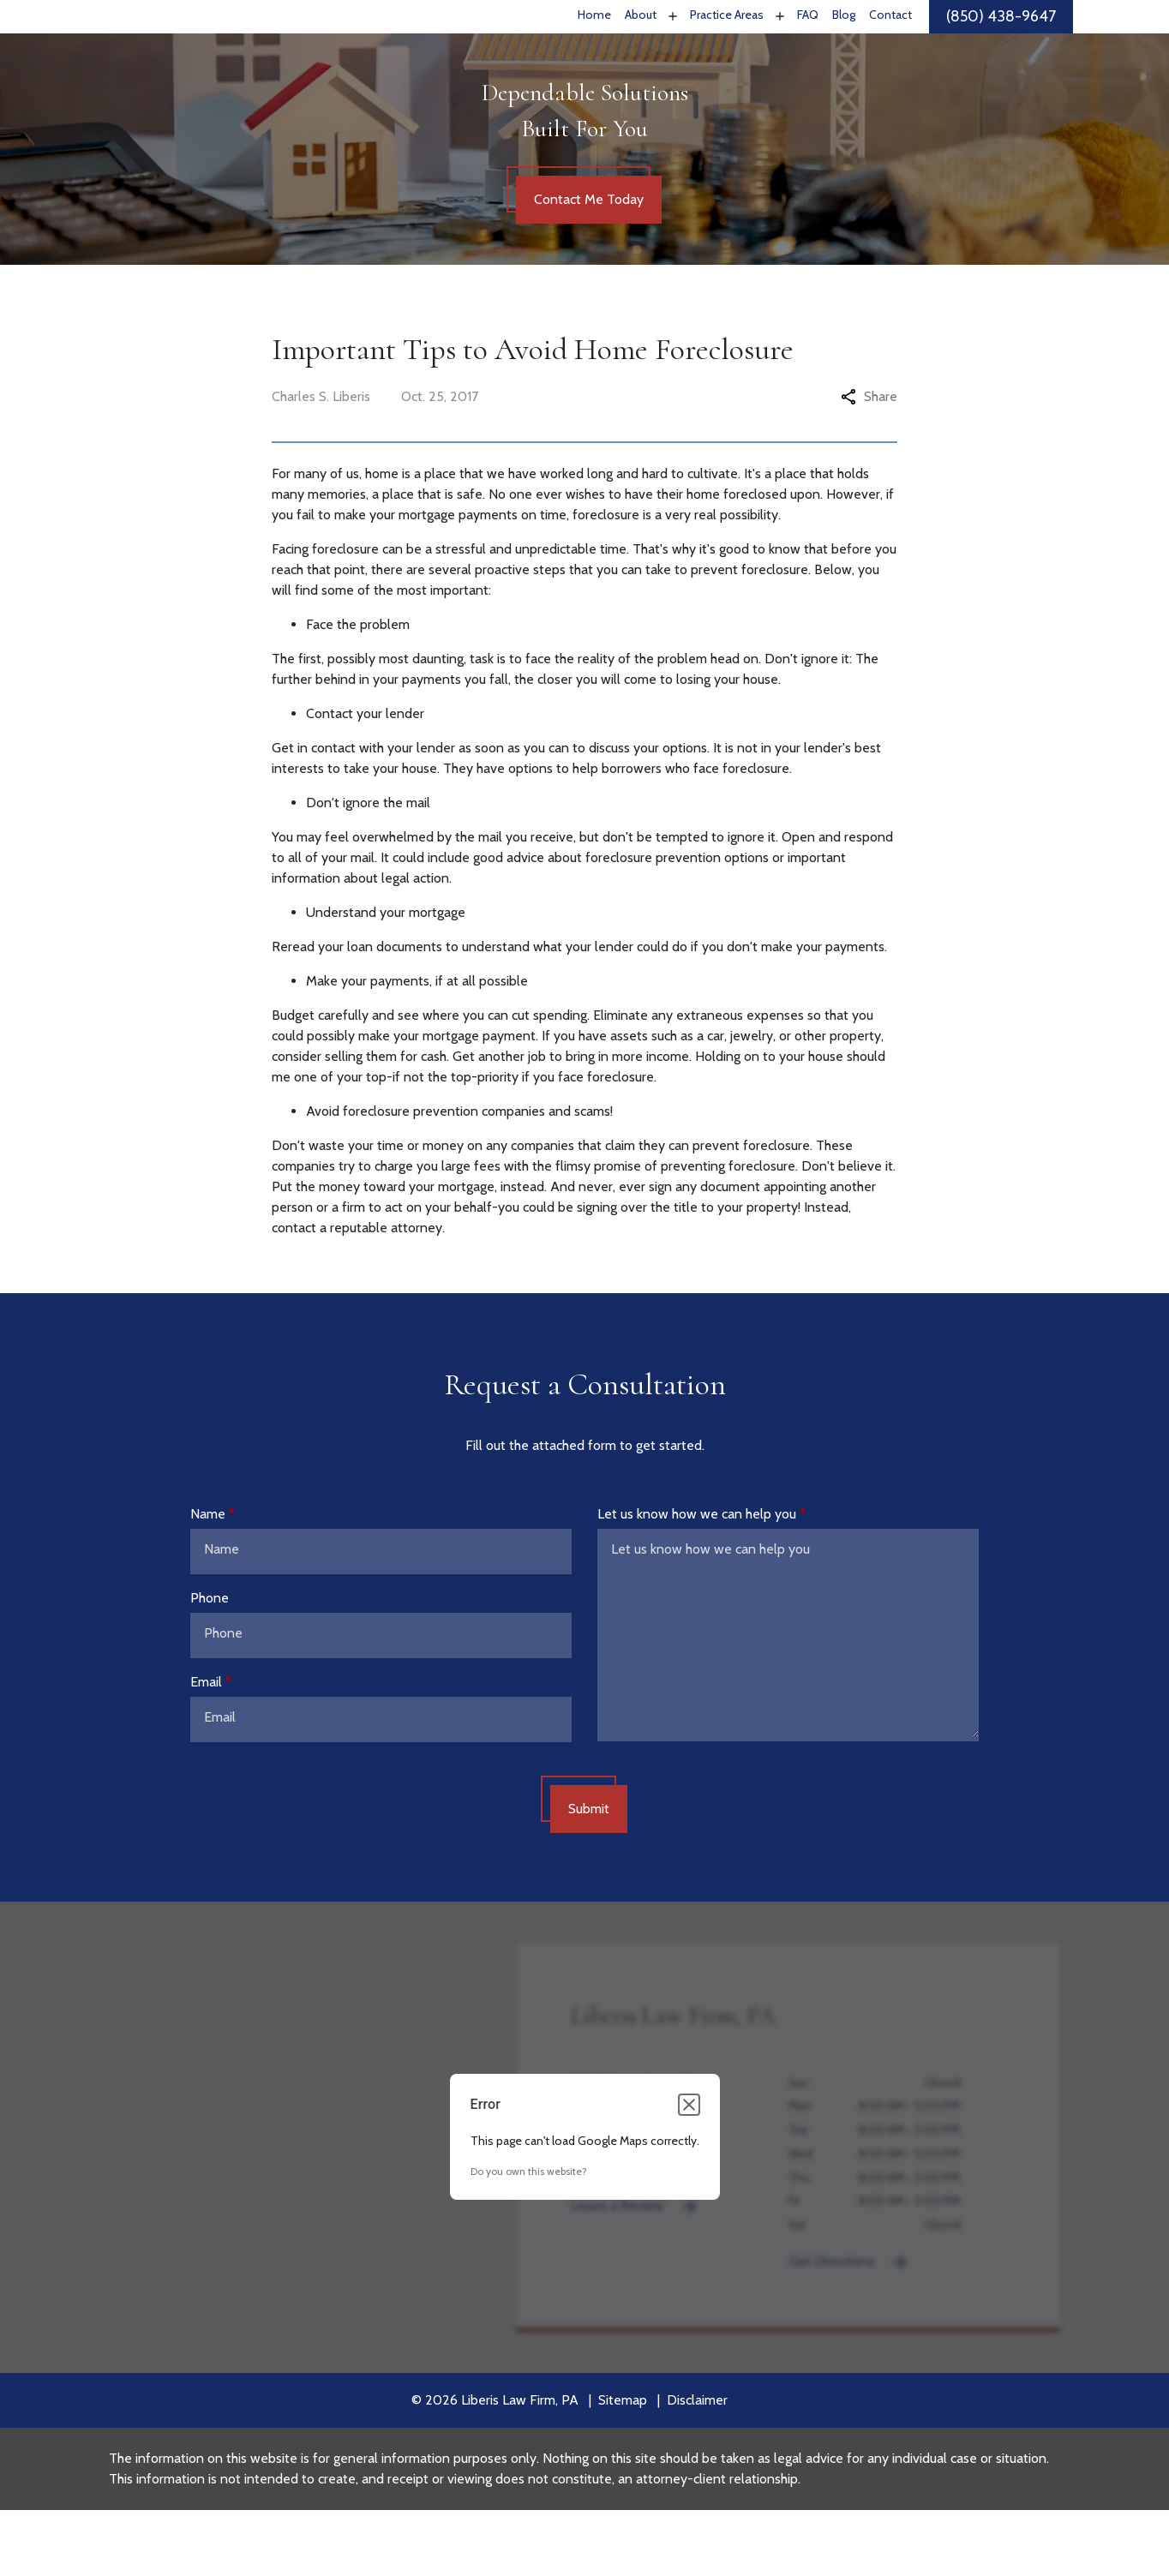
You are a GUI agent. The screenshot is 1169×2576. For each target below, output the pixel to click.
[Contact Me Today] (589, 266)
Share (869, 462)
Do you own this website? (529, 2237)
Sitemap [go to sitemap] (622, 2466)
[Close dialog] (689, 2170)
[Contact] (890, 49)
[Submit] (588, 1875)
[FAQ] (808, 49)
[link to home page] (210, 49)
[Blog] (844, 49)
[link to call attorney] (1001, 49)
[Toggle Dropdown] (671, 49)
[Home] (594, 49)
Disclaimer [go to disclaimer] (697, 2466)
